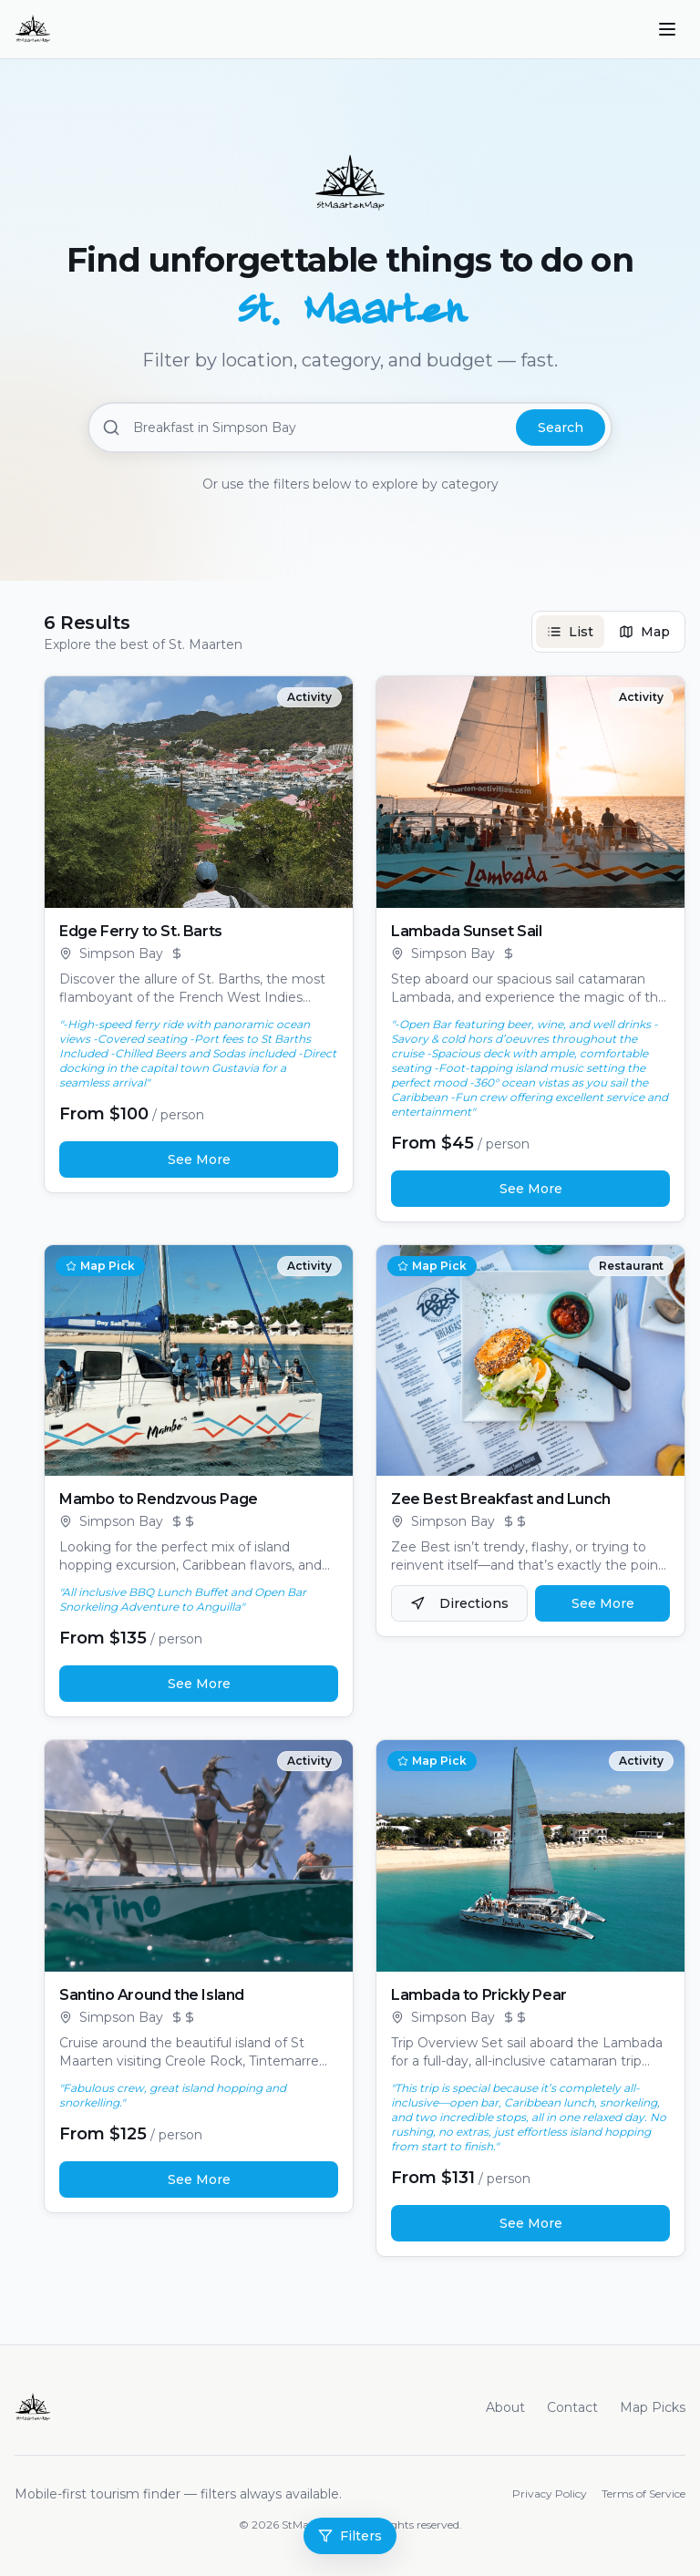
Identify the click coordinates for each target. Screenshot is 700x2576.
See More (199, 1159)
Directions (459, 1603)
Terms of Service (643, 2493)
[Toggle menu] (667, 29)
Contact (572, 2407)
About (505, 2407)
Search (560, 427)
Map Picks (652, 2407)
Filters (350, 2536)
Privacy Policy (549, 2493)
